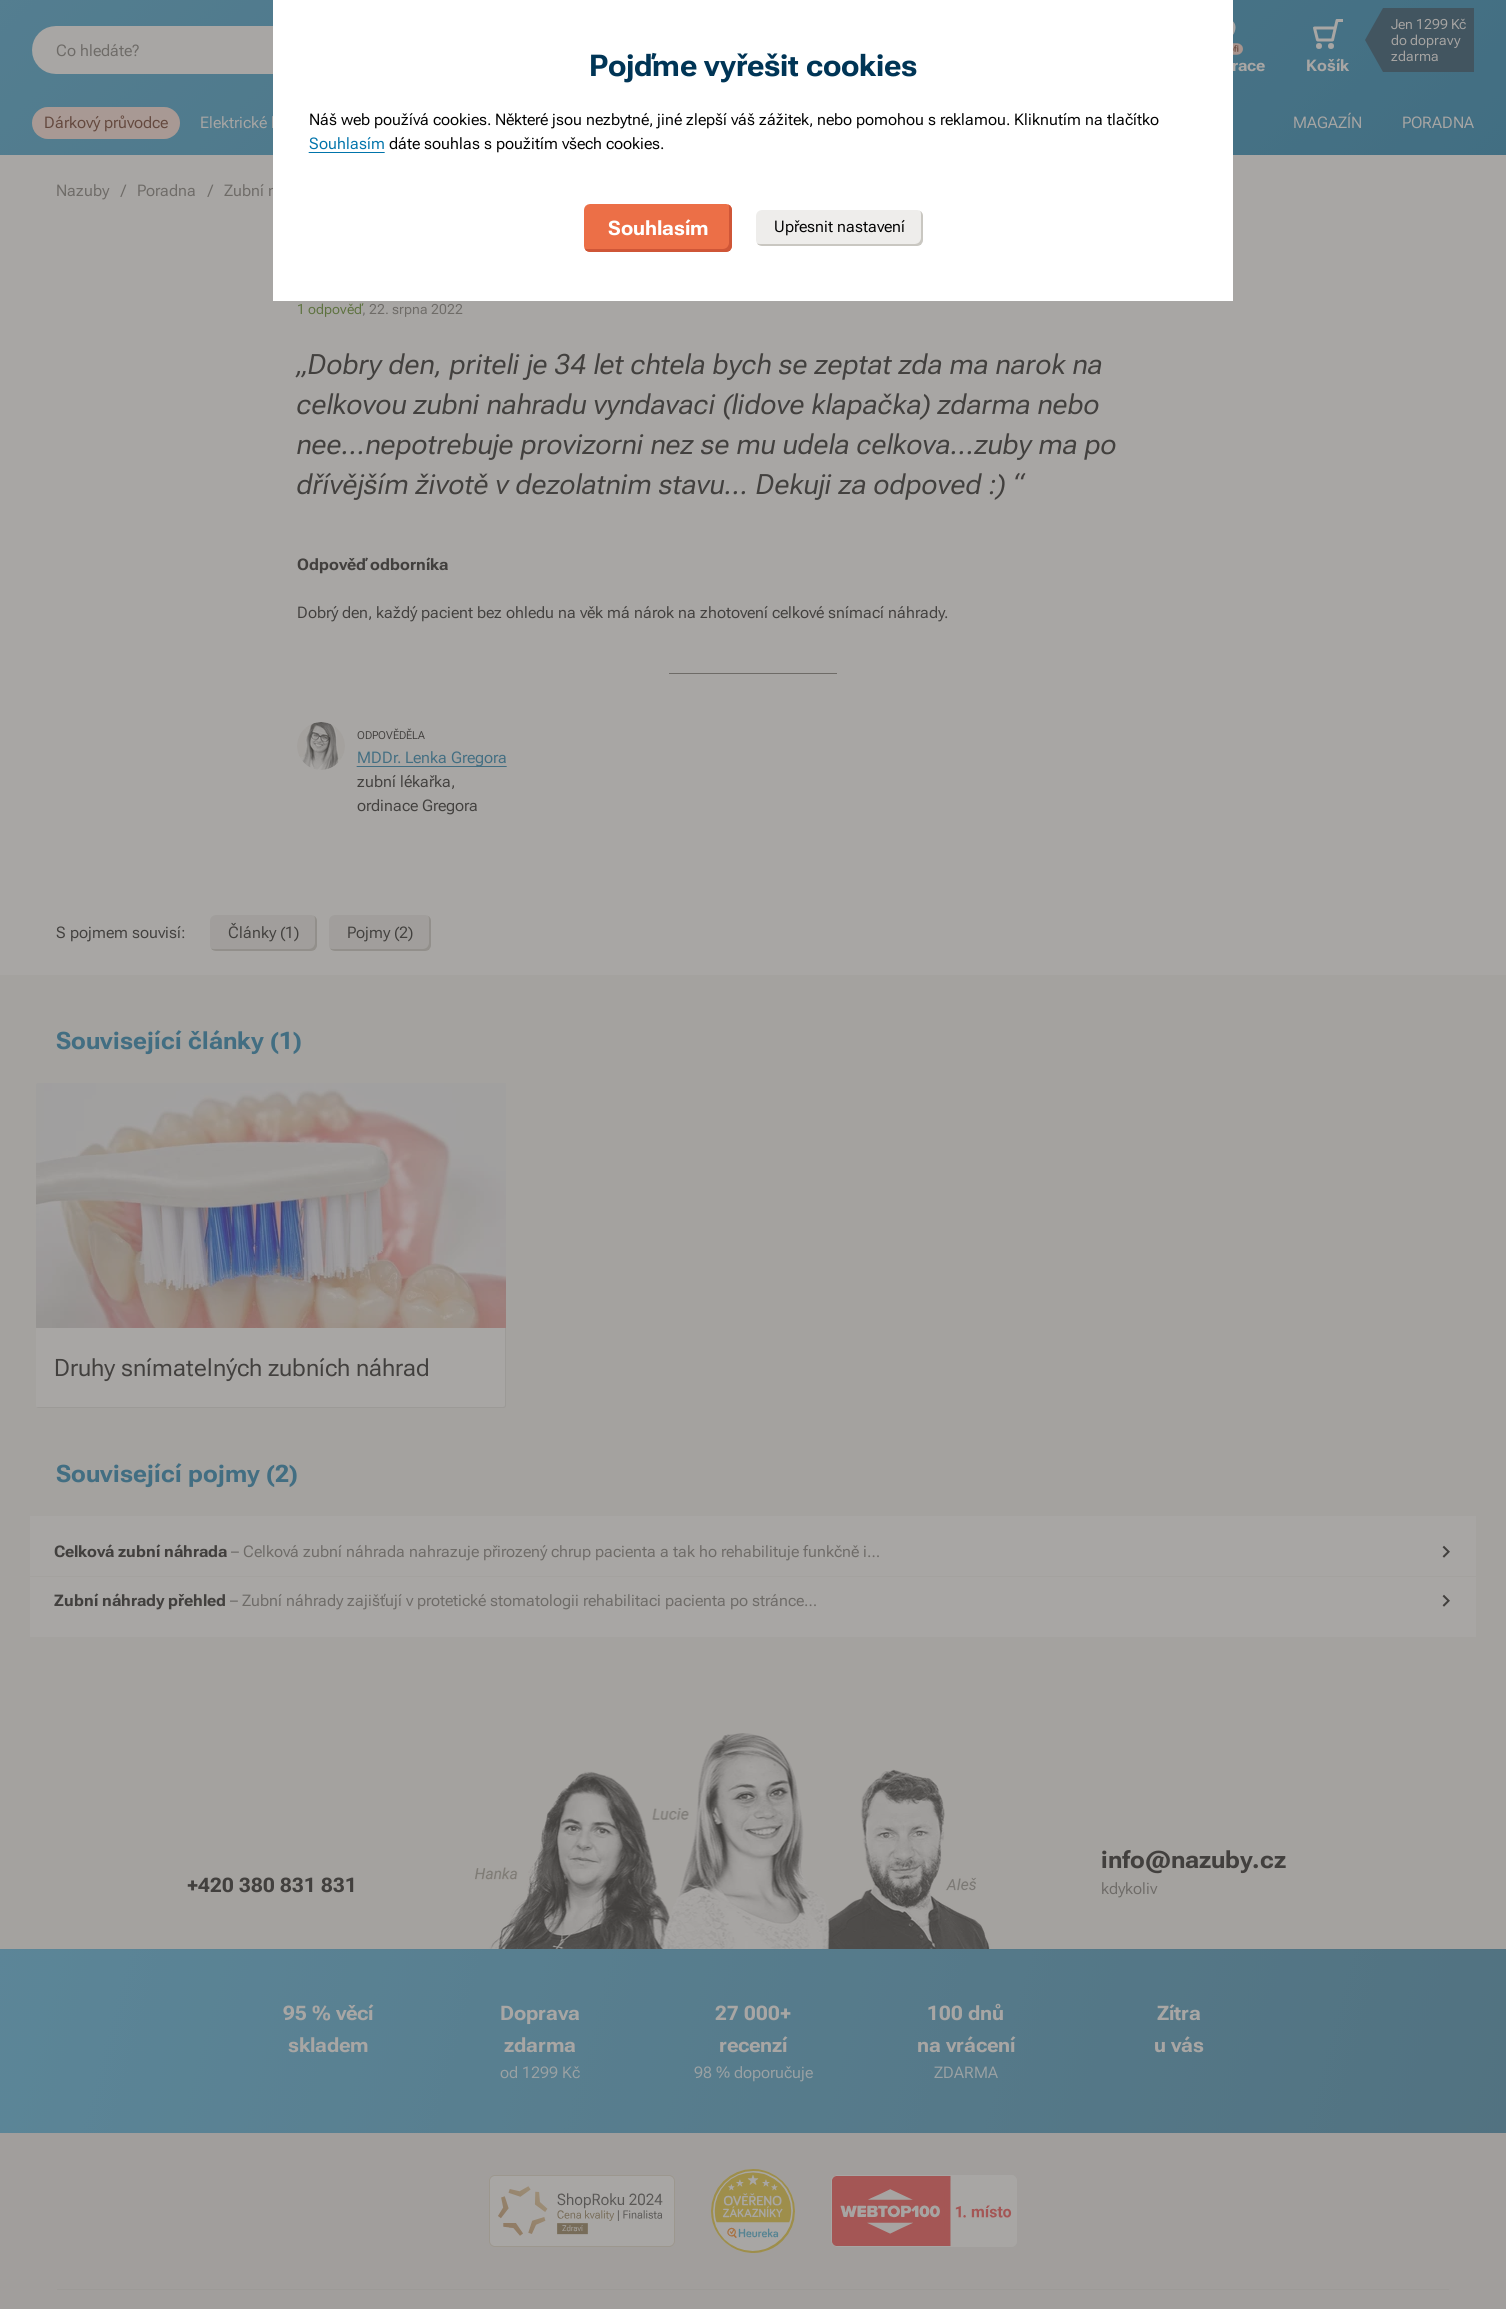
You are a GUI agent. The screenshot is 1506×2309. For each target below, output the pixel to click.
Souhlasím (347, 143)
